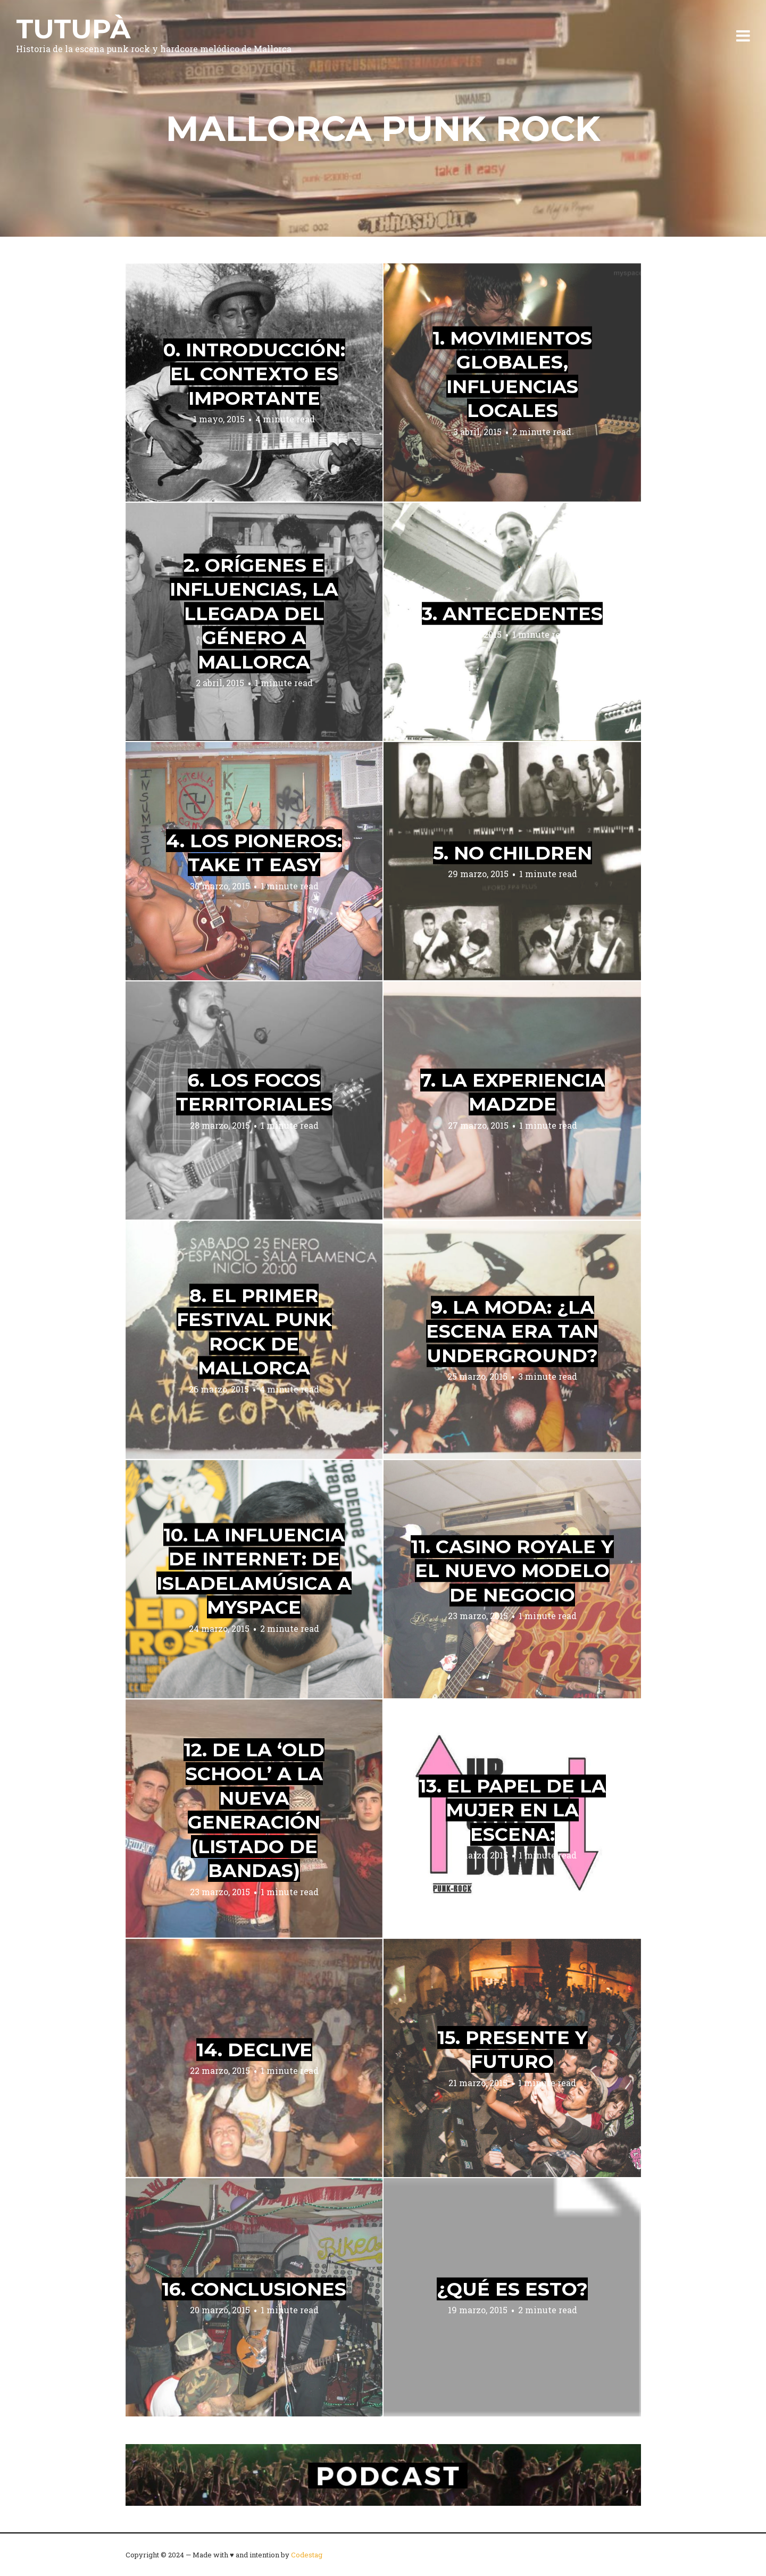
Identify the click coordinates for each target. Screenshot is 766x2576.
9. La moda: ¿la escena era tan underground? (512, 1331)
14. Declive (254, 2049)
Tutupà (73, 29)
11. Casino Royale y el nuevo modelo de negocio (512, 1570)
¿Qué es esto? (512, 2288)
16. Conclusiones (254, 2288)
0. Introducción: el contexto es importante (254, 374)
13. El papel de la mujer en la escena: (512, 1810)
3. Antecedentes (512, 613)
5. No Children (512, 852)
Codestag (306, 2555)
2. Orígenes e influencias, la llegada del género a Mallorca (254, 613)
